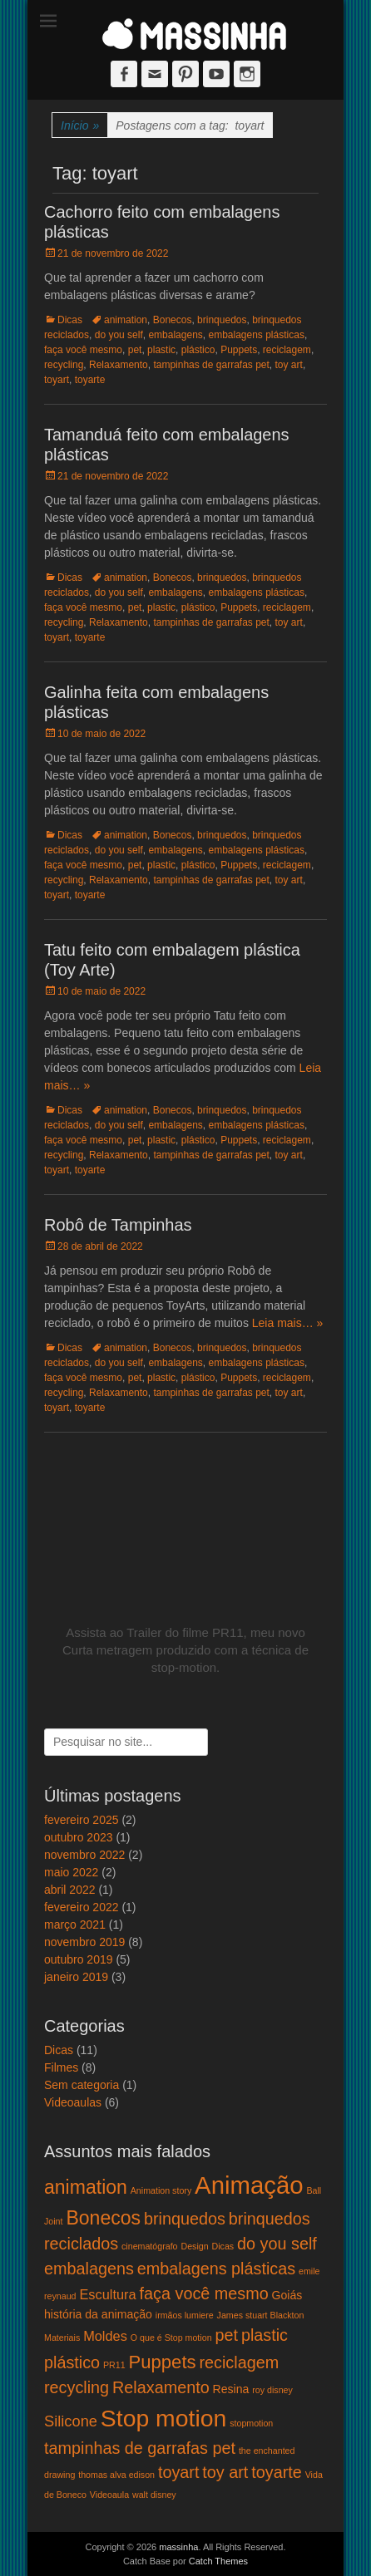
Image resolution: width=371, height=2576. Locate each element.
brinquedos (221, 320)
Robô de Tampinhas (118, 1225)
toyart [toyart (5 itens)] (179, 2472)
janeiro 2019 (76, 1977)
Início (80, 126)
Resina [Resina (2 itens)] (231, 2389)
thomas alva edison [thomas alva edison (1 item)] (116, 2475)
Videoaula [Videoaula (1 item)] (109, 2495)
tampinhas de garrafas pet (211, 365)
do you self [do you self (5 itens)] (277, 2243)
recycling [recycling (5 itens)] (76, 2387)
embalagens (175, 335)
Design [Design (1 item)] (194, 2246)
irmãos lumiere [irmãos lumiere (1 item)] (185, 2315)
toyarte (90, 380)
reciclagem (287, 350)
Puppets (238, 350)
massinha (178, 2547)
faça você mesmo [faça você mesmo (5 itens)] (204, 2293)
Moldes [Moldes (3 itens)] (105, 2335)
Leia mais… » (288, 1323)
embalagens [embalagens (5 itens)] (89, 2268)
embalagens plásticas (256, 335)
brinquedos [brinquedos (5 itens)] (184, 2219)
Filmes (61, 2067)
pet (135, 350)
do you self (119, 335)
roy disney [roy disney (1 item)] (272, 2390)
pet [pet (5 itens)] (226, 2335)
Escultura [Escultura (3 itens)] (107, 2294)
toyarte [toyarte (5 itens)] (276, 2472)
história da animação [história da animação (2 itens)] (98, 2314)
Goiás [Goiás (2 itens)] (287, 2295)
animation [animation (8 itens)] (85, 2187)
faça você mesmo (83, 350)
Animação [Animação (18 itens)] (249, 2185)
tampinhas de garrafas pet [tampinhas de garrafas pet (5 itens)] (139, 2448)
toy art (289, 365)
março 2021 (75, 1924)
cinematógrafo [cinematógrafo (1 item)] (149, 2246)
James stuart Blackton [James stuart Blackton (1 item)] (260, 2315)
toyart (56, 380)
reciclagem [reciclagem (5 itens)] (239, 2362)
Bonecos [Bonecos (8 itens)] (103, 2218)
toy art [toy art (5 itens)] (225, 2472)
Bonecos (172, 320)
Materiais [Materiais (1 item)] (62, 2337)
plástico (198, 350)
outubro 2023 (78, 1837)
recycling (63, 365)
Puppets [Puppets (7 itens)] (162, 2362)
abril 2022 (70, 1889)
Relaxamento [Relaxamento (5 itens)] (161, 2387)
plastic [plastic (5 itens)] (264, 2335)
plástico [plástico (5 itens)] (72, 2362)
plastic (161, 350)
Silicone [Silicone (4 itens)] (70, 2421)
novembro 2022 (84, 1854)
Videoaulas (72, 2102)
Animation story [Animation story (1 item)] (161, 2190)
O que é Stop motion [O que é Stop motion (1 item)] (171, 2337)
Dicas (69, 320)
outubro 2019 (78, 1959)
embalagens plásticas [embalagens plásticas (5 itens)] (216, 2268)
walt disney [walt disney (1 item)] (154, 2495)
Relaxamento (118, 365)
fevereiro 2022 (81, 1907)
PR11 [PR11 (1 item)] (114, 2365)
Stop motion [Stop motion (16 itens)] (163, 2418)
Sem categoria (81, 2085)
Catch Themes (218, 2561)
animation (125, 320)
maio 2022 (71, 1872)
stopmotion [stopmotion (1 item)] (251, 2423)
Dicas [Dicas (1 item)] (223, 2246)
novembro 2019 (84, 1942)
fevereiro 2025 (81, 1819)
